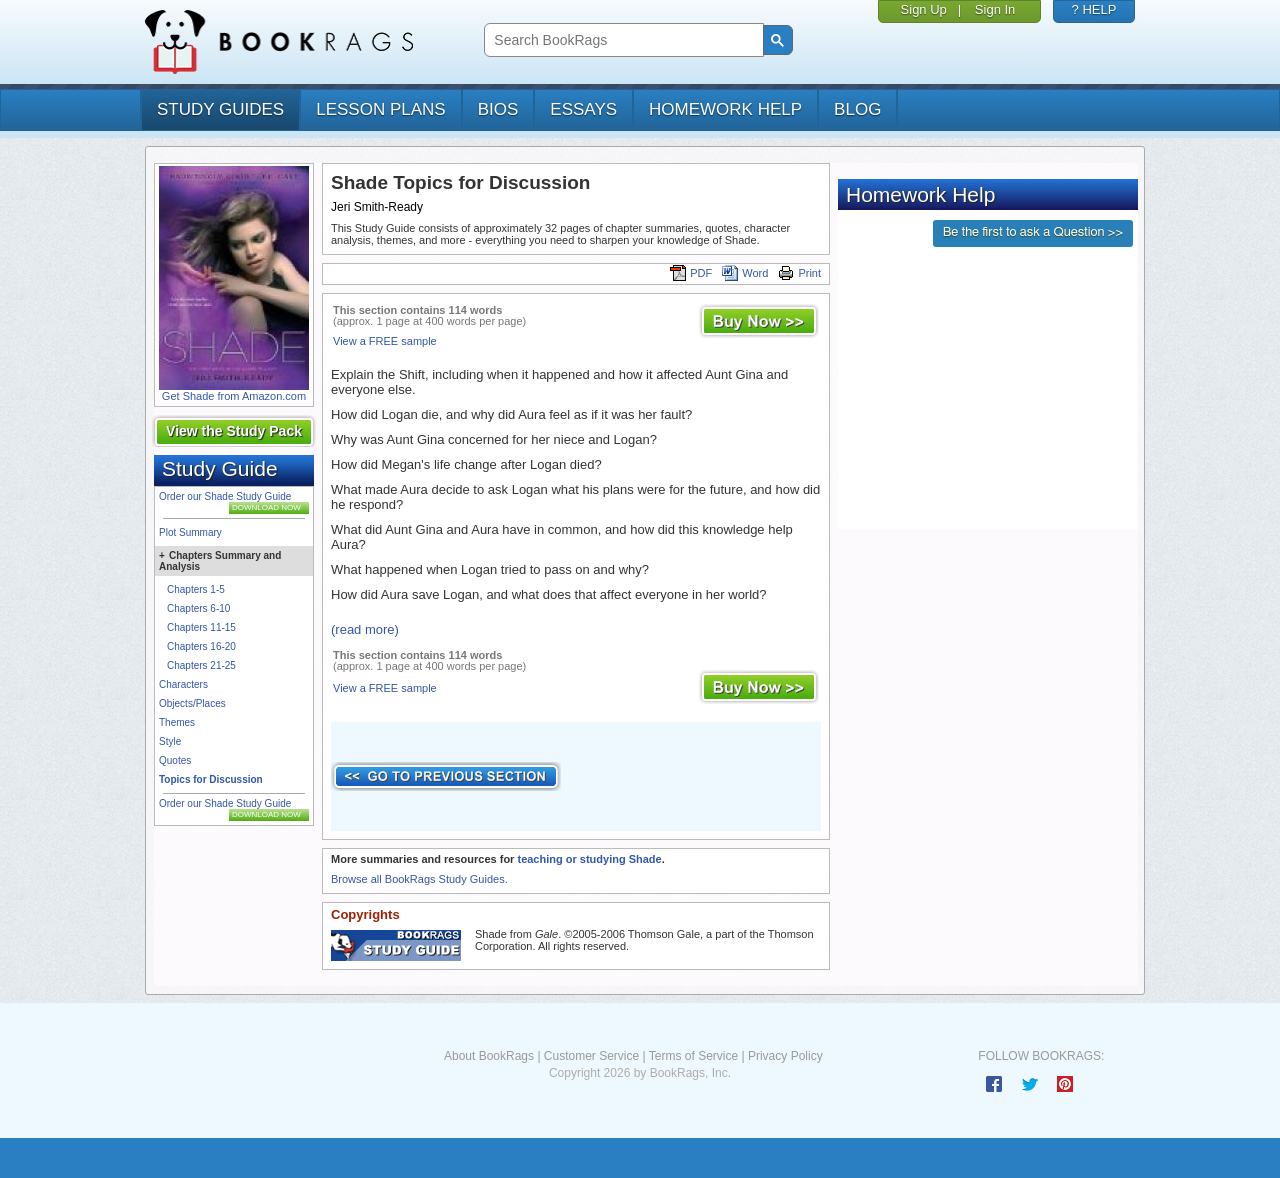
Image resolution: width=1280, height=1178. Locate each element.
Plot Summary (190, 532)
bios (498, 109)
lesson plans (380, 109)
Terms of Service (693, 1056)
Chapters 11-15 (201, 627)
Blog (857, 109)
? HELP (1094, 9)
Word (745, 273)
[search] (621, 40)
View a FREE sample (385, 341)
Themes (177, 722)
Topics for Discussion (211, 779)
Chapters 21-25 (201, 665)
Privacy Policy (785, 1056)
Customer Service (591, 1056)
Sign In (995, 9)
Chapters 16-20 (201, 646)
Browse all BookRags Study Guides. (419, 879)
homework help (725, 109)
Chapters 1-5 (196, 589)
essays (583, 109)
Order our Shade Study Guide (225, 496)
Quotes (175, 760)
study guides (220, 109)
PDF (691, 273)
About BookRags (489, 1056)
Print (799, 273)
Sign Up (924, 9)
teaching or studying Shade (589, 859)
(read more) (365, 629)
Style (170, 741)
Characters (183, 684)
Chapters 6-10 (198, 608)
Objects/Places (192, 703)
